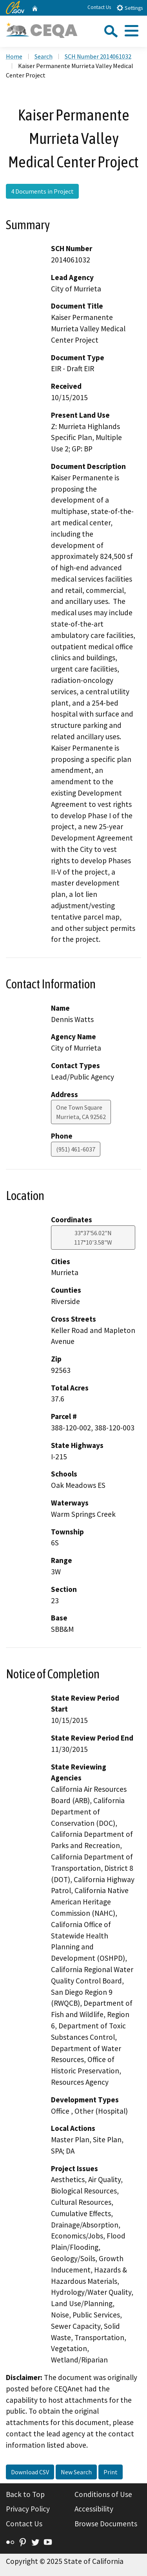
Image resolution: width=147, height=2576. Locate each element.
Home (14, 56)
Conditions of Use (103, 2494)
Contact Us (99, 7)
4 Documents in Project (42, 191)
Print (110, 2472)
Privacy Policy (28, 2508)
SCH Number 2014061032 (98, 56)
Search (43, 56)
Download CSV (30, 2472)
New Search (76, 2472)
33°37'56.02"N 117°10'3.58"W (93, 1237)
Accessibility (93, 2508)
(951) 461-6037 (75, 1149)
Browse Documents (105, 2523)
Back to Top (25, 2494)
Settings (129, 7)
